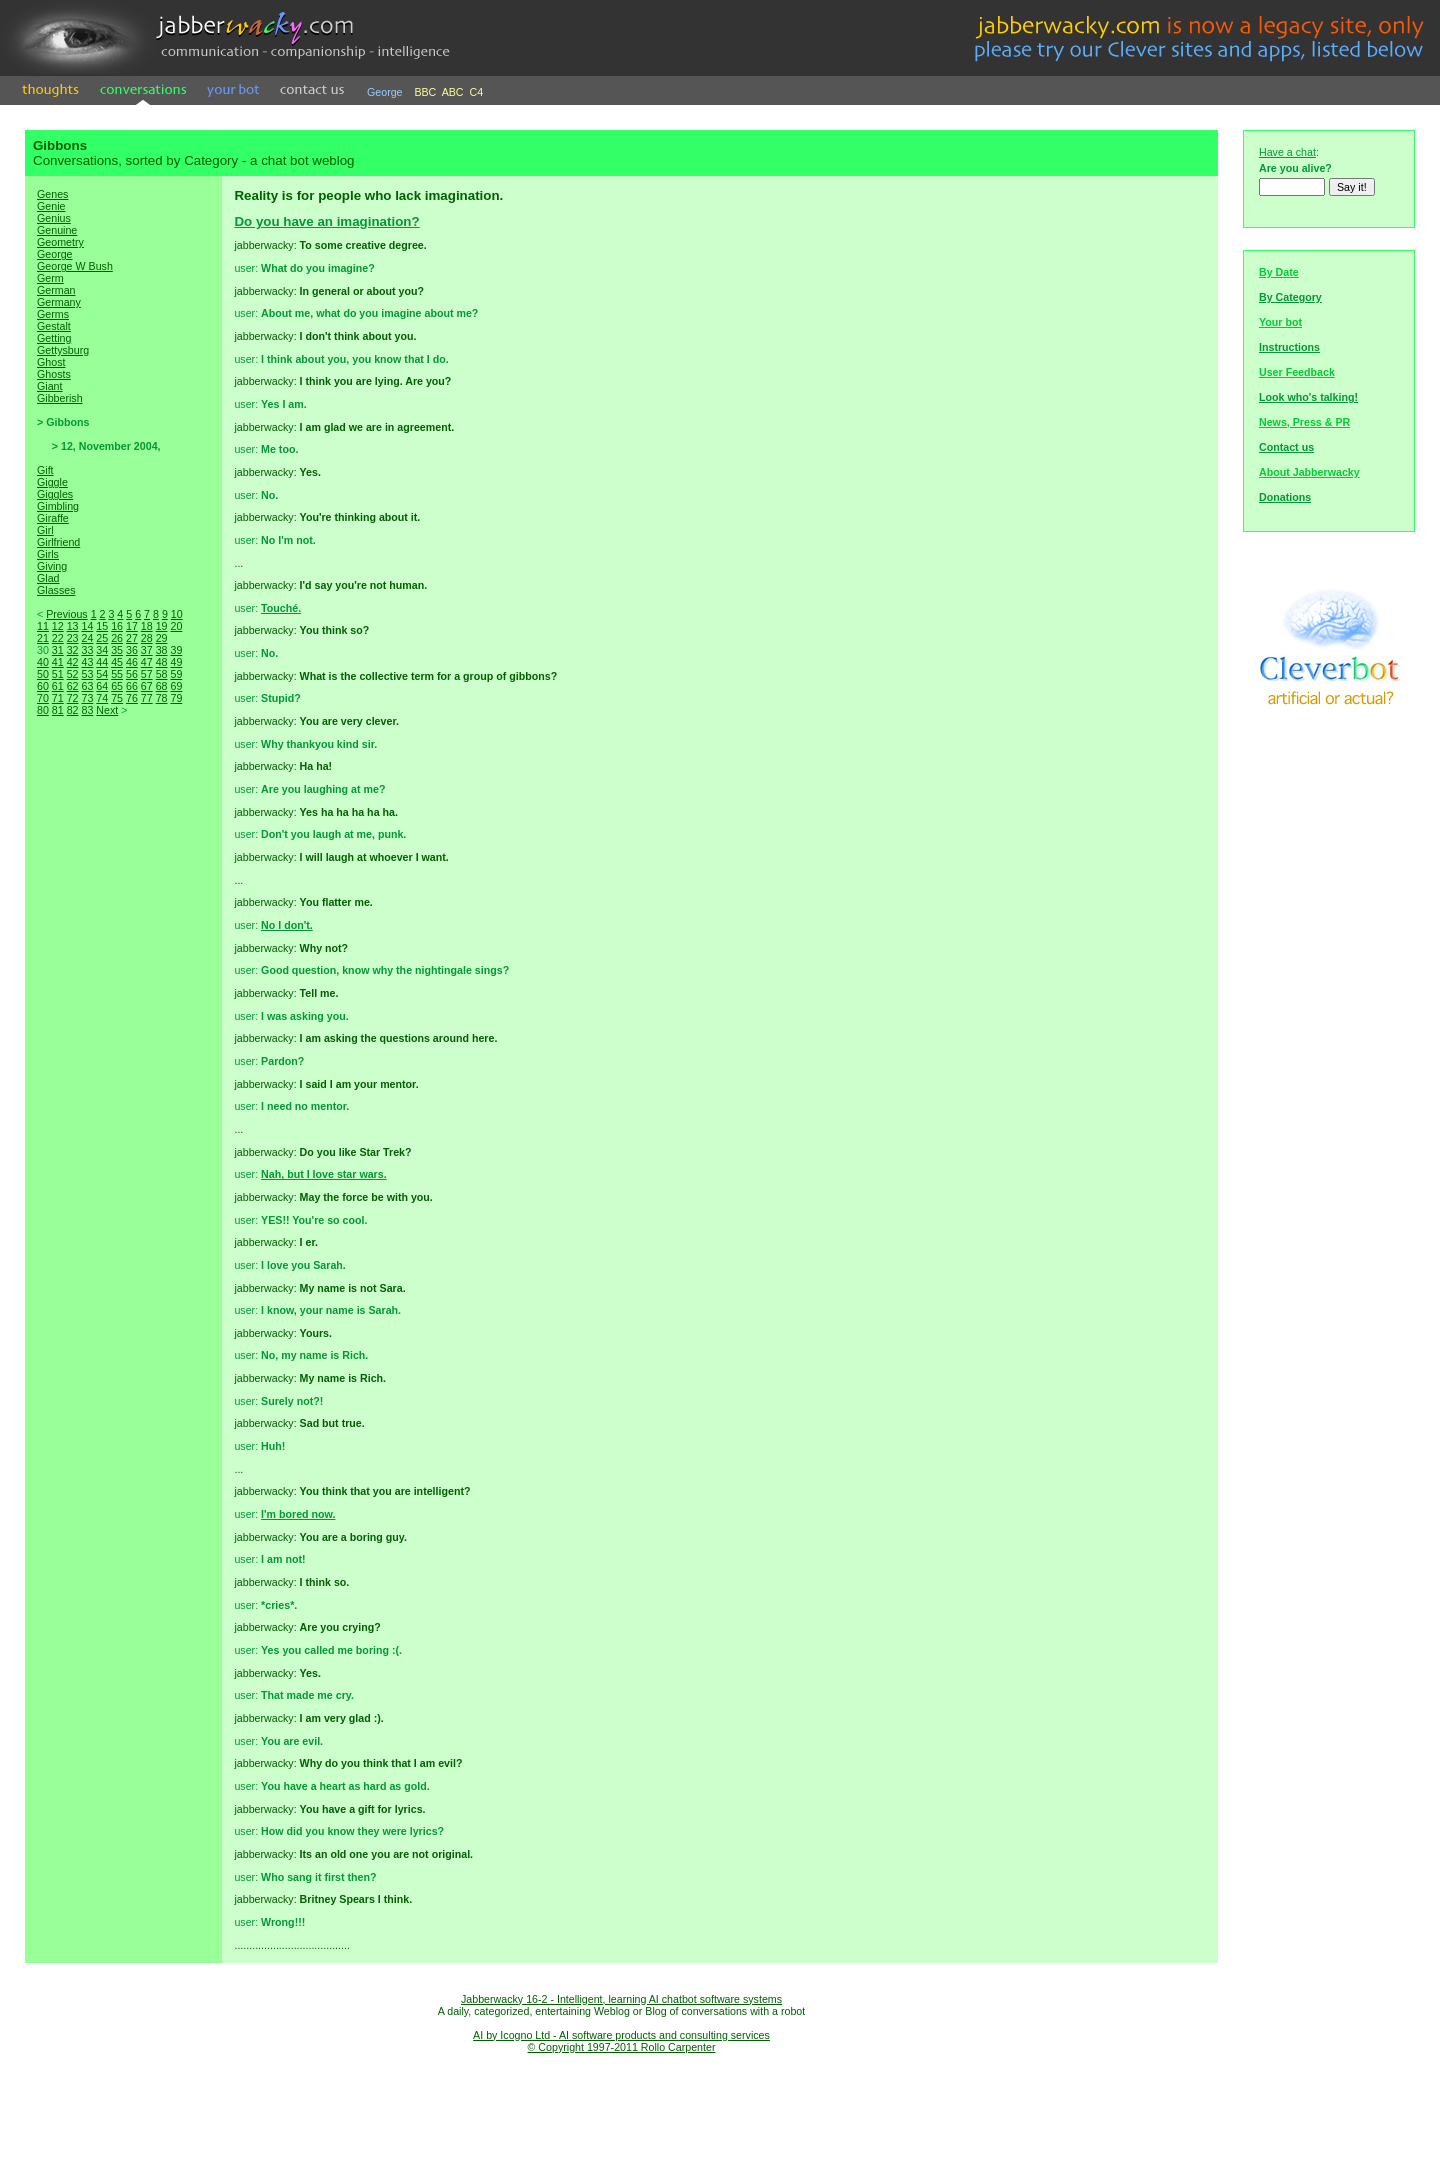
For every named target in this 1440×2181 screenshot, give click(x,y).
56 (132, 674)
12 (58, 626)
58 (162, 674)
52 (73, 674)
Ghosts (54, 374)
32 (73, 650)
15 (102, 626)
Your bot (1280, 322)
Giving (52, 566)
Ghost (51, 362)
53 (87, 674)
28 (147, 638)
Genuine (57, 230)
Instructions (1289, 347)
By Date (1279, 272)
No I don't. (287, 925)
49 (176, 662)
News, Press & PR (1304, 422)
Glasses (56, 590)
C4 (477, 92)
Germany (59, 302)
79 (176, 698)
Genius (54, 218)
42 (73, 662)
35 (117, 650)
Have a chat (1287, 152)
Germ (50, 278)
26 (117, 638)
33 (87, 650)
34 (102, 650)
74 (102, 698)
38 (162, 650)
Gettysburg (63, 350)
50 (43, 674)
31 (58, 650)
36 (132, 650)
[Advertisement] (124, 1070)
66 (132, 686)
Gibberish (60, 398)
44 (102, 662)
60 (43, 686)
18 (147, 626)
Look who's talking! (1308, 397)
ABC (453, 92)
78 (162, 698)
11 (43, 626)
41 (58, 662)
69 (176, 686)
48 (162, 662)
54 (102, 674)
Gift (45, 470)
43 (87, 662)
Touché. (281, 608)
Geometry (60, 242)
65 (117, 686)
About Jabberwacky (1309, 472)
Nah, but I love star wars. (324, 1174)
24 (87, 638)
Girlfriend (58, 542)
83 (87, 710)
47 (147, 662)
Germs (53, 314)
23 (73, 638)
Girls (48, 554)
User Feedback (1297, 372)
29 (162, 638)
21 (43, 638)
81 (58, 710)
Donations (1285, 497)
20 (176, 626)
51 (58, 674)
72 (73, 698)
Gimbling (58, 506)
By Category (1290, 297)
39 (176, 650)
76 (132, 698)
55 (117, 674)
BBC (425, 92)
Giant (49, 386)
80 (43, 710)
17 (132, 626)
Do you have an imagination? (326, 221)
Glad (48, 578)
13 (73, 626)
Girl (45, 530)
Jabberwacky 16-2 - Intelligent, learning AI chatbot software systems (621, 1999)
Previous (66, 614)
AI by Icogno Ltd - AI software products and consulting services (621, 2035)
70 (43, 698)
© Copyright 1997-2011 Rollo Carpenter (622, 2047)
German (56, 290)
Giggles (55, 494)
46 (132, 662)
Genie (51, 206)
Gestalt (54, 326)
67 (147, 686)
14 (87, 626)
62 (73, 686)
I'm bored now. (298, 1514)
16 (117, 626)
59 (176, 674)
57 (147, 674)
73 (87, 698)
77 (147, 698)
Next (107, 710)
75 (117, 698)
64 (102, 686)
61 (58, 686)
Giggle (52, 482)
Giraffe (53, 518)
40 (43, 662)
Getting (54, 338)
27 (132, 638)
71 (58, 698)
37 (147, 650)
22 (58, 638)
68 (162, 686)
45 (117, 662)
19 (162, 626)
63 (87, 686)
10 (177, 614)
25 (102, 638)
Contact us (1286, 447)
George (385, 92)
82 (73, 710)
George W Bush (75, 266)
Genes (52, 194)
